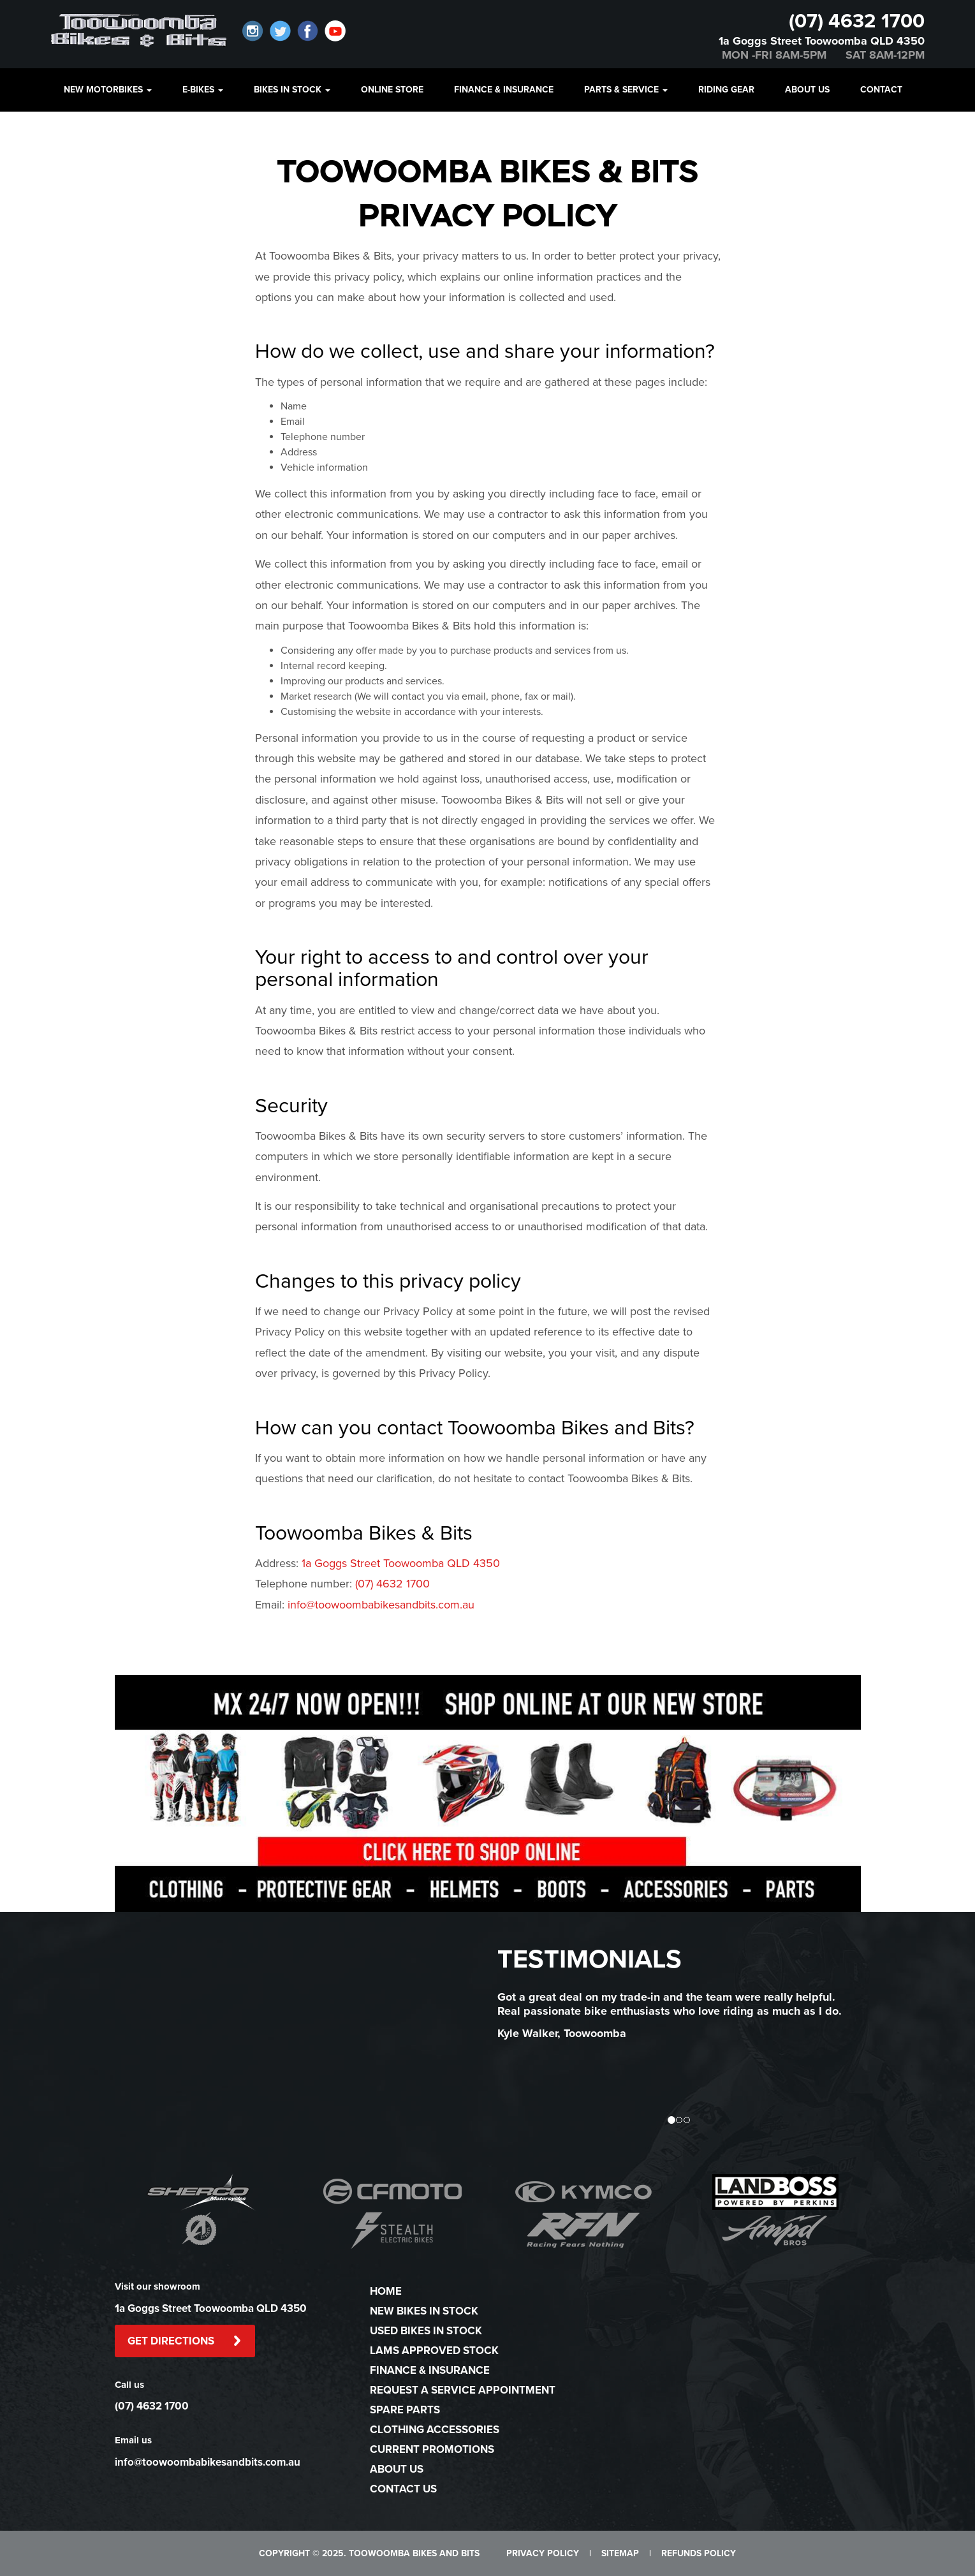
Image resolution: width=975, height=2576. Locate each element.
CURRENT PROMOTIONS (432, 2449)
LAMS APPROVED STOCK (434, 2350)
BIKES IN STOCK (292, 89)
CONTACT (881, 89)
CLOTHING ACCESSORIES (434, 2429)
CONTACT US (403, 2489)
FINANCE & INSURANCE (503, 89)
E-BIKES (202, 89)
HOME (386, 2291)
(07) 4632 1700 (857, 21)
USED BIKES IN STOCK (426, 2330)
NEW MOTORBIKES (108, 89)
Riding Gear (726, 89)
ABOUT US (807, 89)
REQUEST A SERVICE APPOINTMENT (462, 2390)
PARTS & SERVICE (626, 89)
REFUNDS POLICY (698, 2553)
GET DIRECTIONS (185, 2341)
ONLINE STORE (392, 89)
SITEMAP (620, 2553)
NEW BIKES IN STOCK (424, 2311)
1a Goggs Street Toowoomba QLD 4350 (822, 41)
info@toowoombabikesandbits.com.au (381, 1605)
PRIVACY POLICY (542, 2553)
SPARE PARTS (405, 2410)
